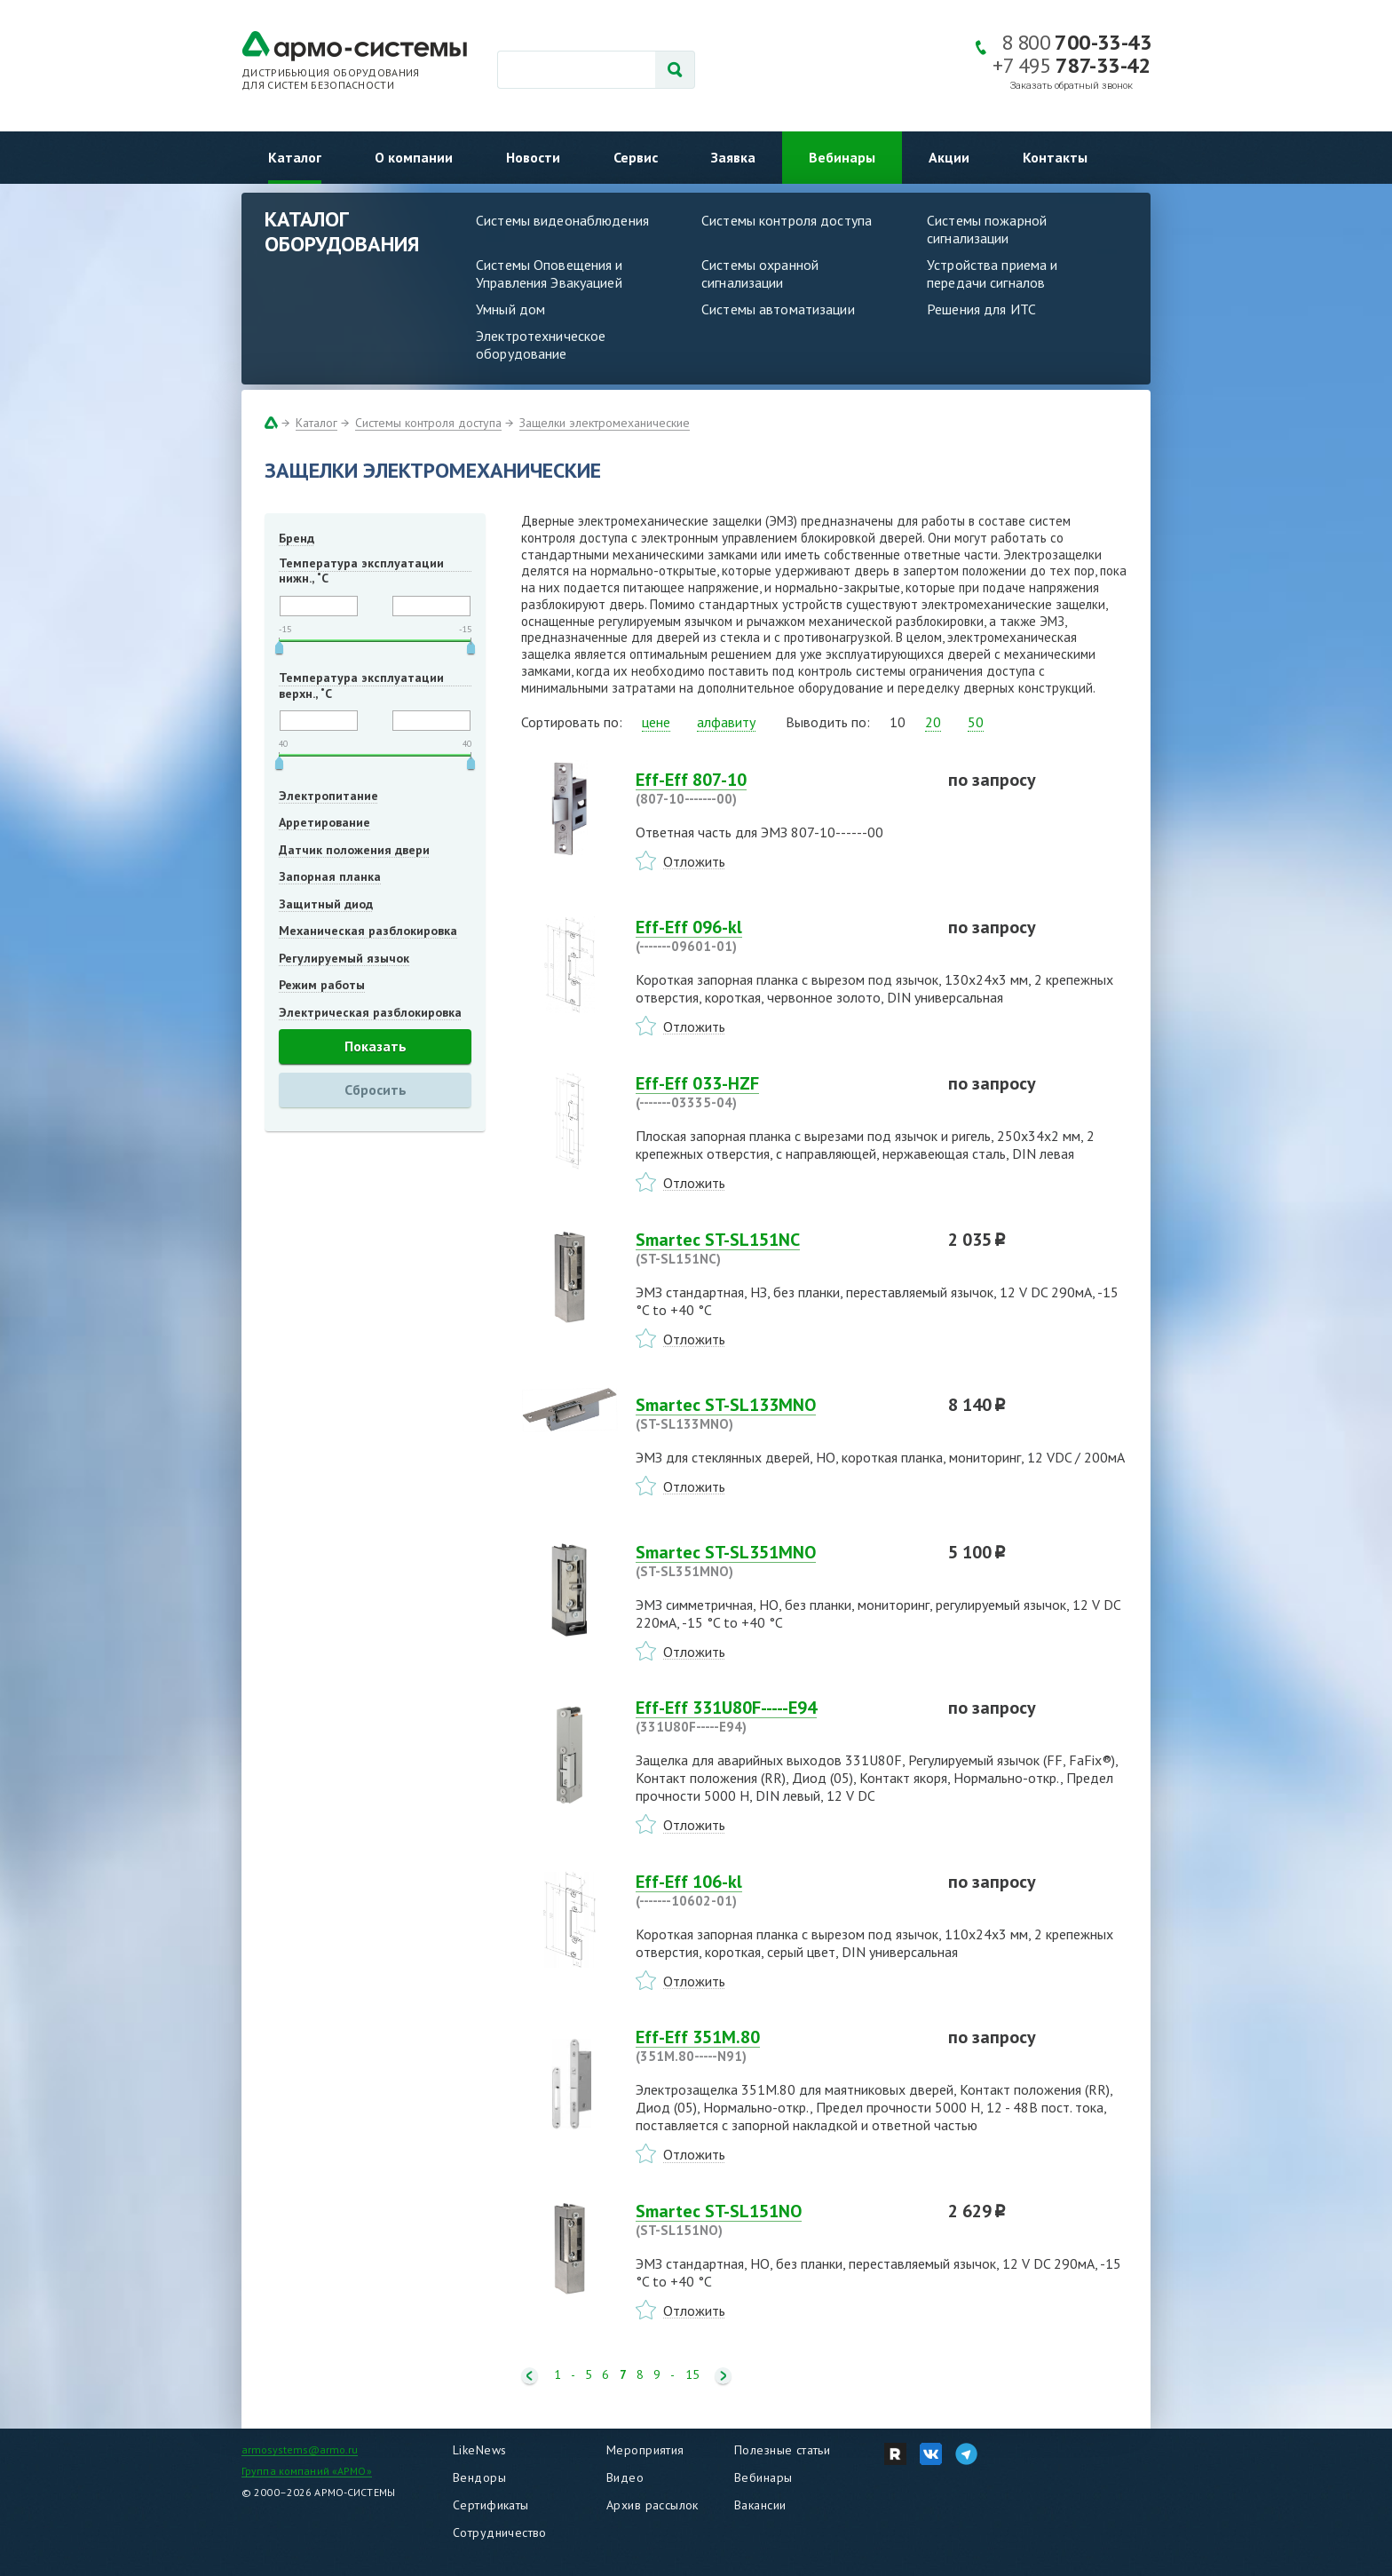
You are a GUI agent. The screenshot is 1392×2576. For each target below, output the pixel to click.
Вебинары (842, 157)
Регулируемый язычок (344, 958)
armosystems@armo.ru (299, 2449)
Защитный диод (326, 904)
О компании (414, 157)
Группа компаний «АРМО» (306, 2470)
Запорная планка (330, 876)
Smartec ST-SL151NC (781, 1248)
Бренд (296, 538)
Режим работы (322, 985)
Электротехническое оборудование (540, 344)
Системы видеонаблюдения (562, 220)
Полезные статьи (782, 2450)
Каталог (294, 157)
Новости (533, 157)
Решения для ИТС (981, 309)
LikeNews (479, 2450)
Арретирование (324, 822)
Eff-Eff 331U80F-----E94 (781, 1716)
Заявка (733, 157)
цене (656, 722)
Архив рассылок (652, 2505)
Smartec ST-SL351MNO (781, 1561)
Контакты (1055, 157)
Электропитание (328, 796)
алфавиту (726, 722)
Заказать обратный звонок (1071, 85)
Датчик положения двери (354, 850)
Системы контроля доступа (786, 220)
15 (692, 2374)
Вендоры (479, 2477)
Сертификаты (491, 2505)
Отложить (694, 861)
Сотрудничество (500, 2532)
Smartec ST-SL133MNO (781, 1413)
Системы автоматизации (778, 309)
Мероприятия (645, 2450)
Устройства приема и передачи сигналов (992, 273)
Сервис (635, 157)
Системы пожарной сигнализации (987, 229)
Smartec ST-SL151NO (781, 2220)
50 (976, 722)
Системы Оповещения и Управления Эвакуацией (549, 273)
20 (933, 722)
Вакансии (760, 2505)
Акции (949, 157)
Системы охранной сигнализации (760, 273)
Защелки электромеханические (604, 423)
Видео (625, 2477)
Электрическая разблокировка (370, 1012)
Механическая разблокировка (368, 931)
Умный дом (510, 309)
